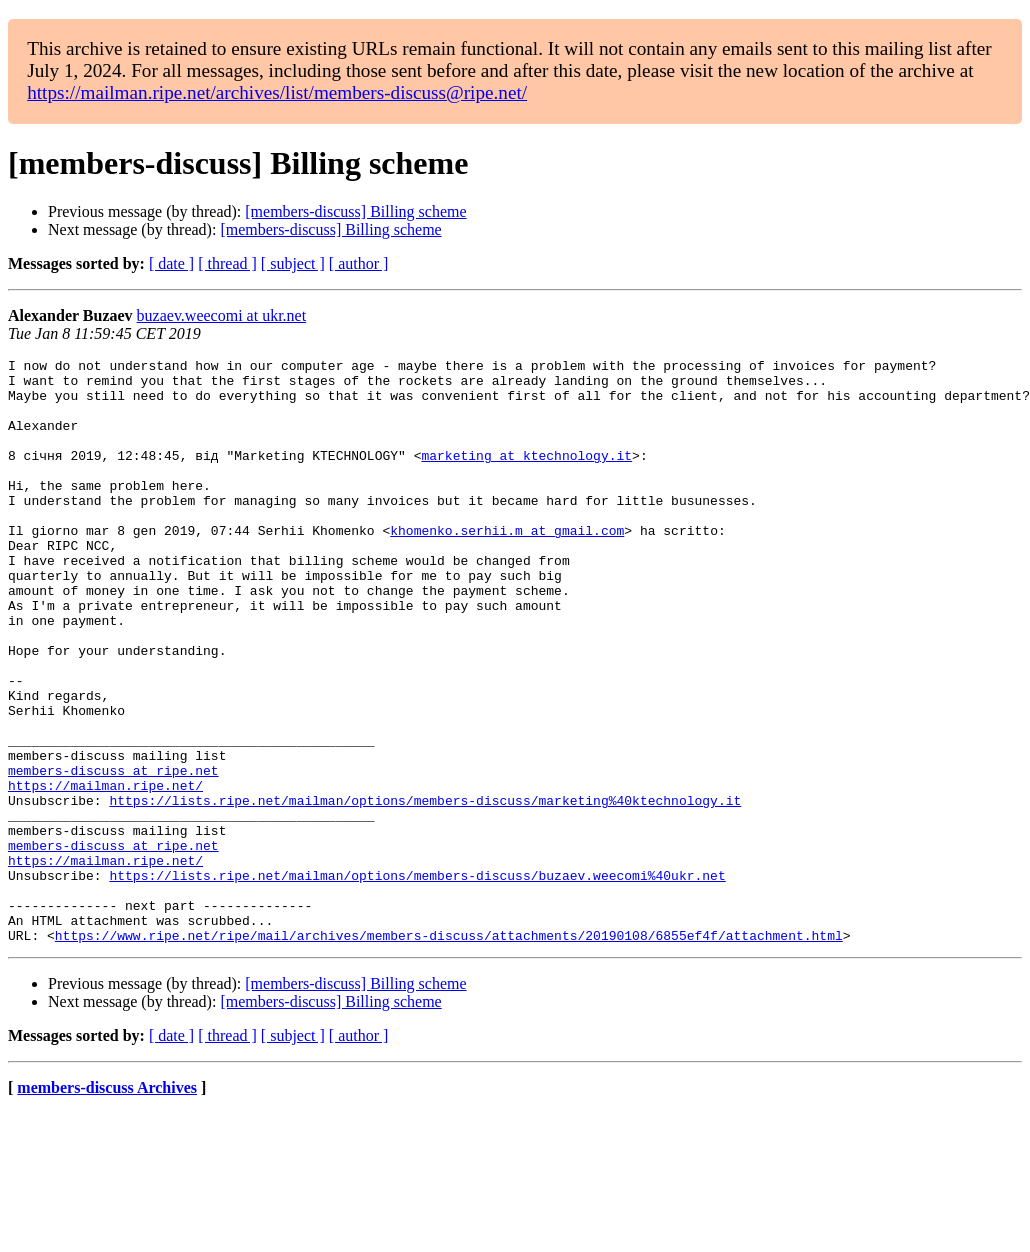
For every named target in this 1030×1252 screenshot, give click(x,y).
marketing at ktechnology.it (526, 476)
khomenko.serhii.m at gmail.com (507, 566)
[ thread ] (227, 263)
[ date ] (171, 263)
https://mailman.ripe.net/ (105, 872)
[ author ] (359, 263)
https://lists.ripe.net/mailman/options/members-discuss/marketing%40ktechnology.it (425, 890)
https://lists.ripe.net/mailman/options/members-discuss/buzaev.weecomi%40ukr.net (417, 980)
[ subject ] (293, 263)
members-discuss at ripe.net (113, 854)
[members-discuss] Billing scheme (355, 211)
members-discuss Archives (107, 1204)
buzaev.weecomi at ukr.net (222, 315)
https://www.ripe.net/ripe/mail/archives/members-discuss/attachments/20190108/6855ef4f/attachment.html (449, 1052)
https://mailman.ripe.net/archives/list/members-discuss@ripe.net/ (277, 92)
